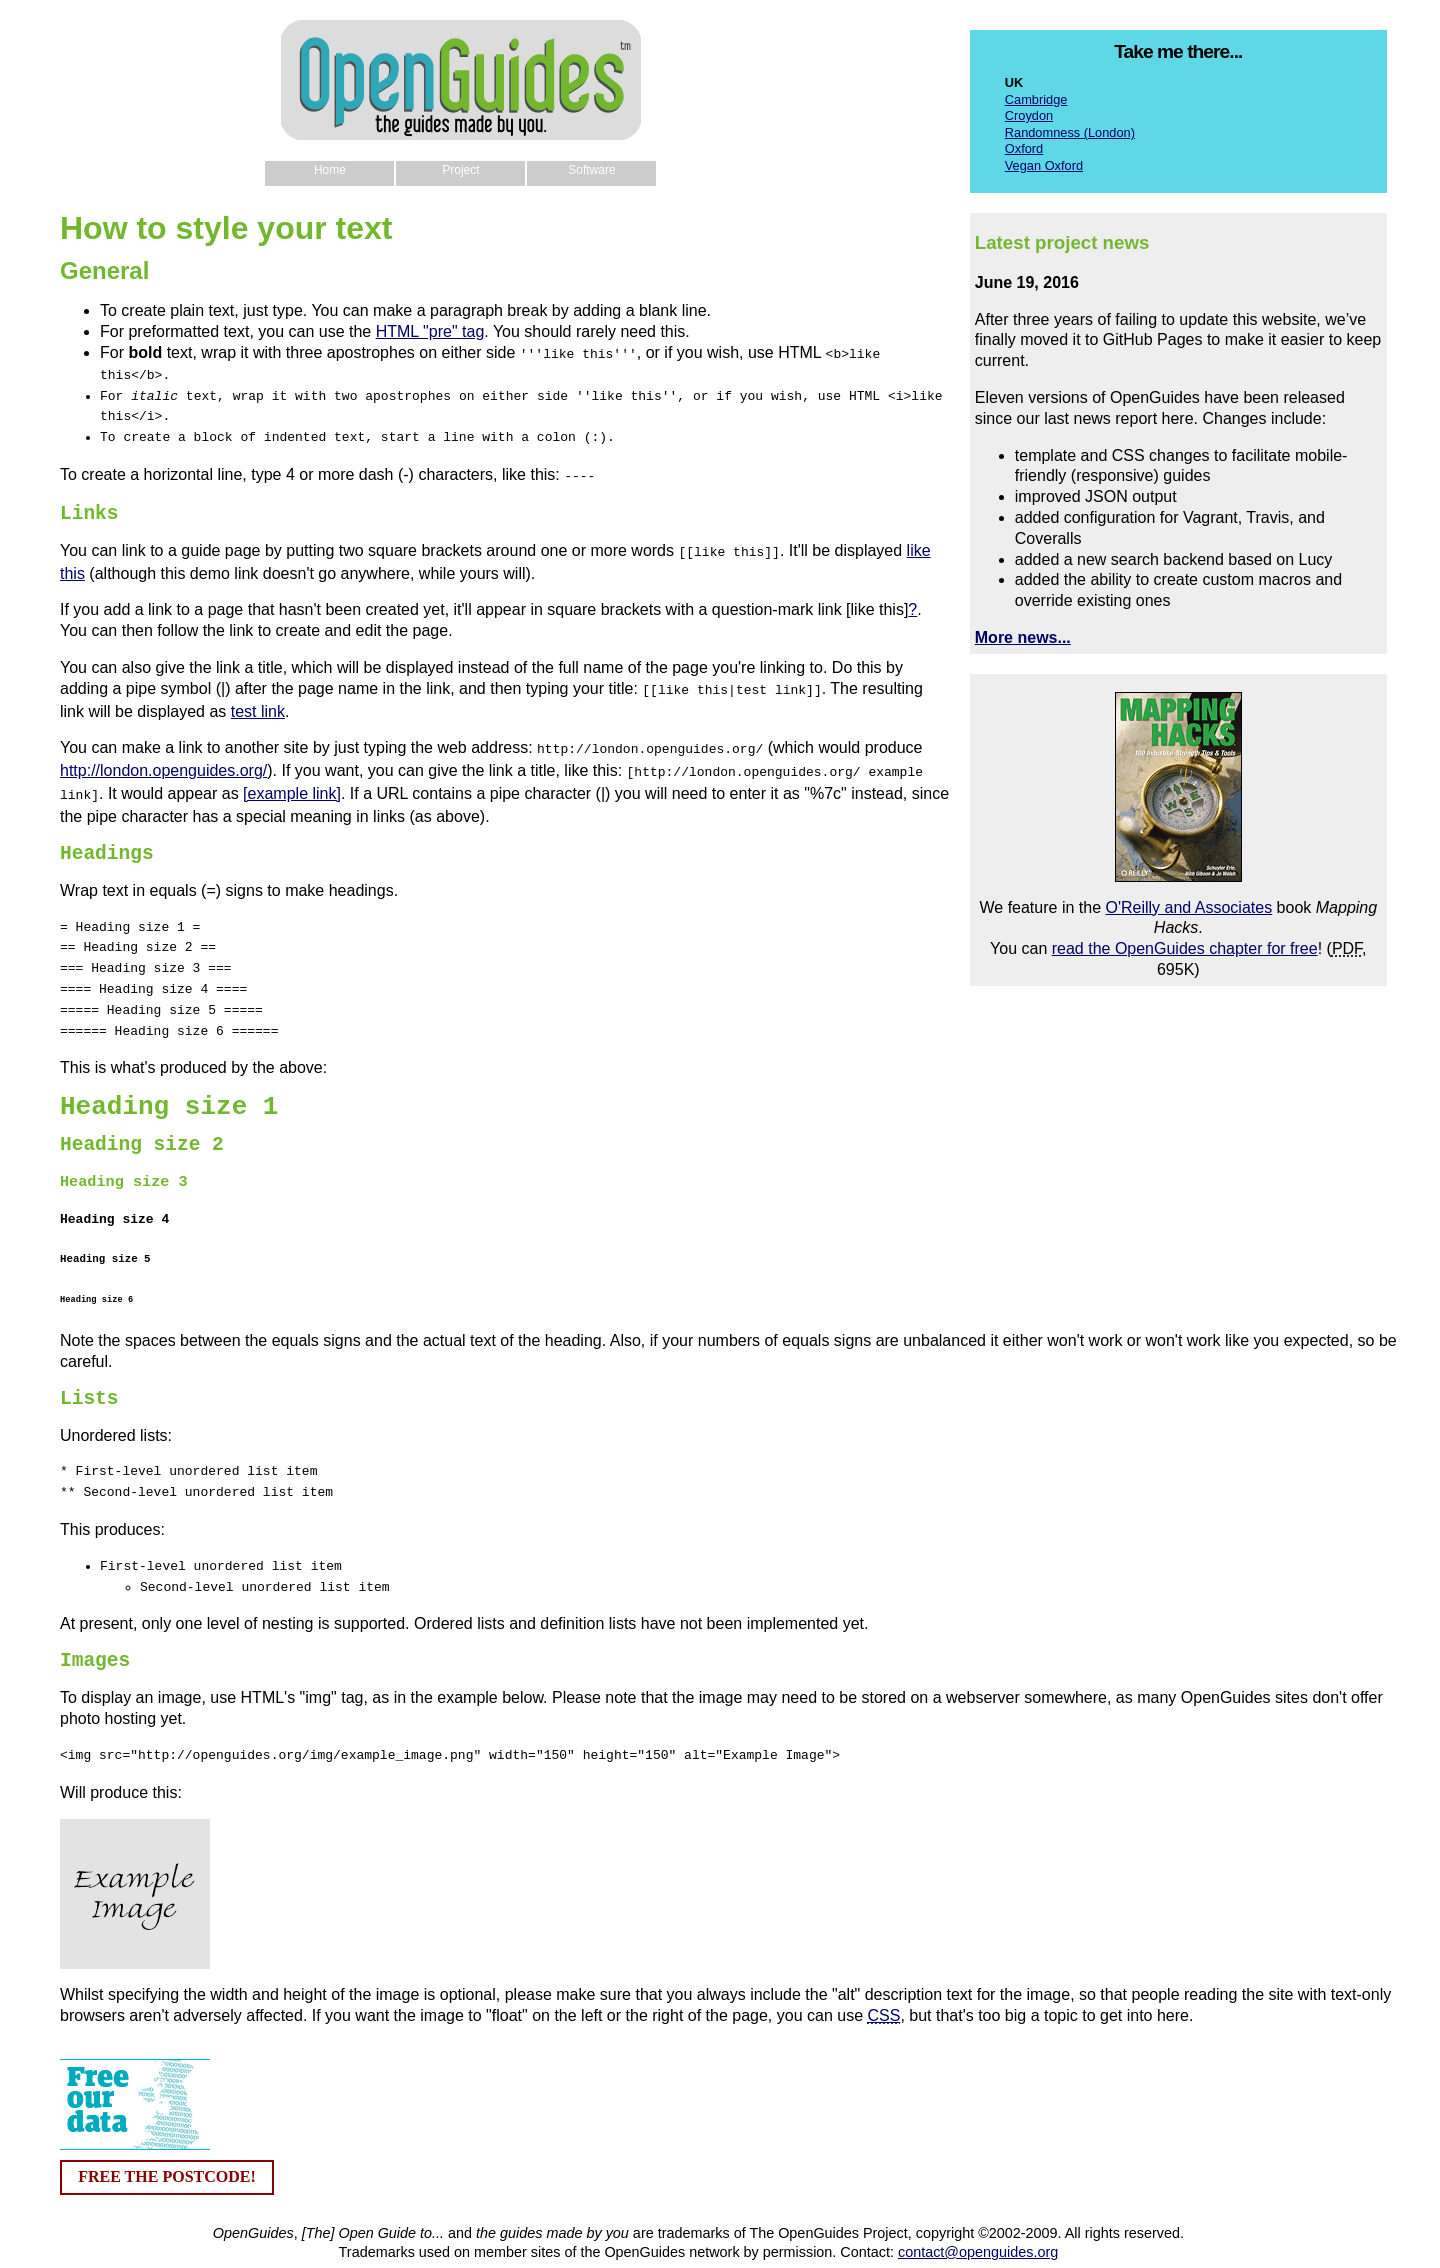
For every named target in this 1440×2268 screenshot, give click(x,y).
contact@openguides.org (978, 2238)
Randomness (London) (1070, 132)
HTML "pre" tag (430, 331)
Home (330, 170)
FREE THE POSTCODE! (167, 2162)
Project (460, 170)
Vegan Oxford (1044, 165)
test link (258, 703)
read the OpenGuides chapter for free (1185, 948)
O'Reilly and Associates (1188, 907)
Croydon (1029, 115)
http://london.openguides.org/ (163, 760)
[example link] (292, 781)
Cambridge (1036, 99)
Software (591, 170)
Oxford (1024, 148)
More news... (1023, 637)
